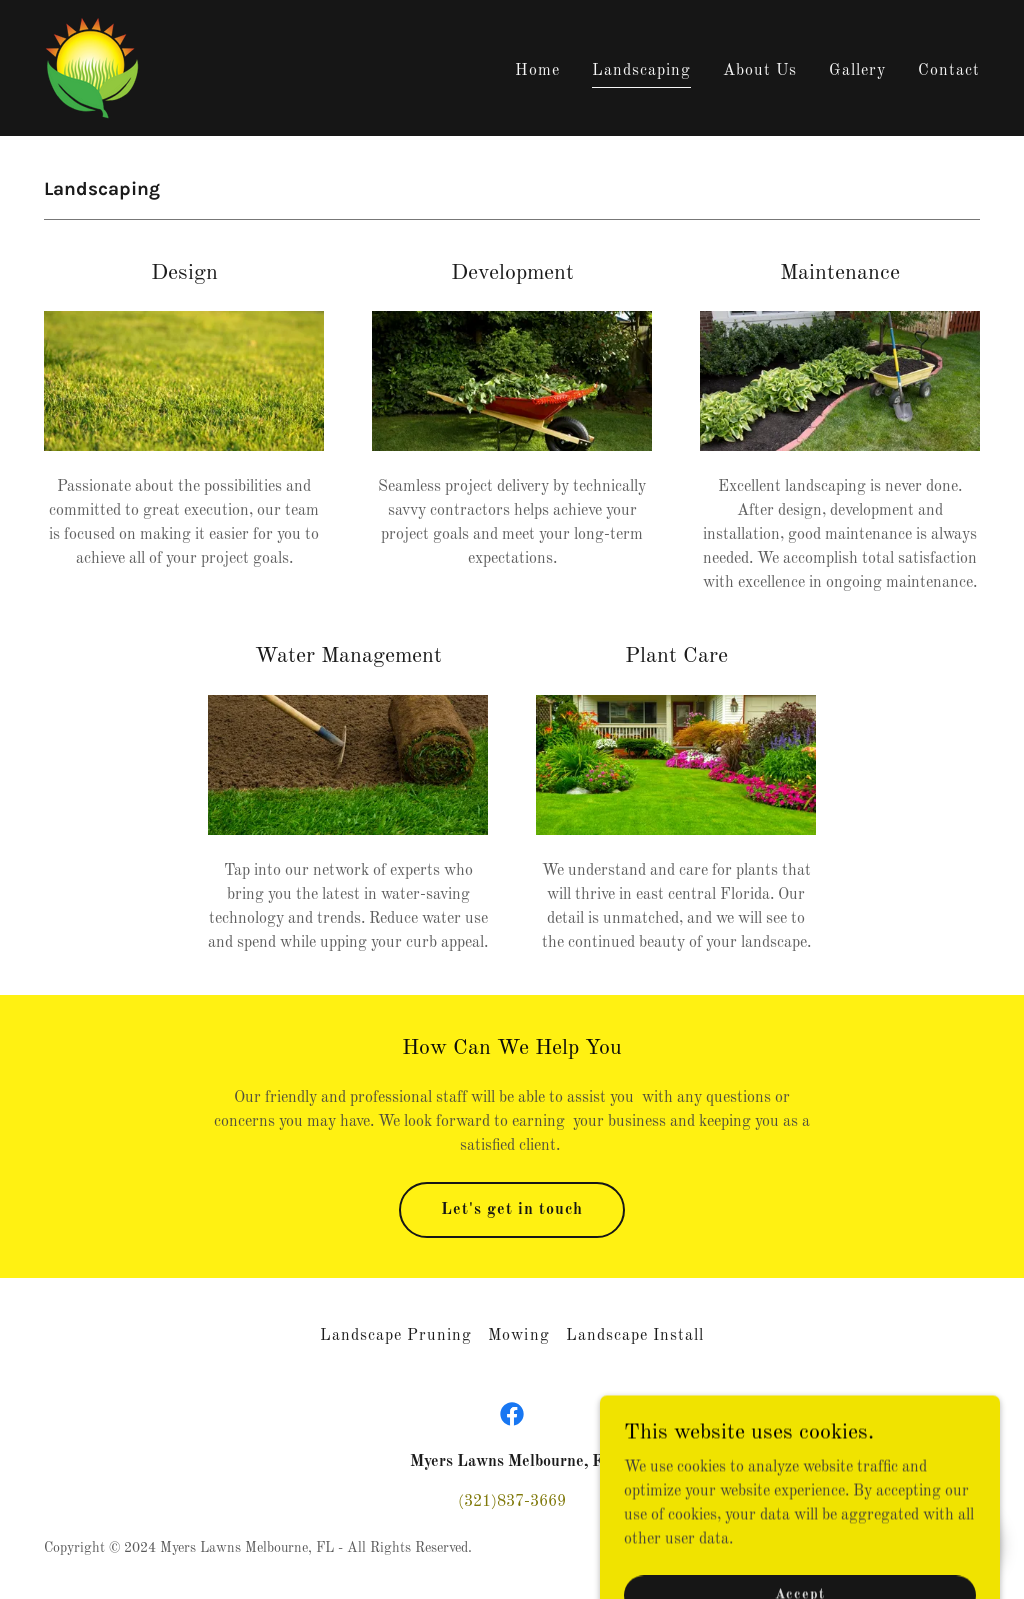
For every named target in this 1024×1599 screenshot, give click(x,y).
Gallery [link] (857, 71)
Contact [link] (949, 71)
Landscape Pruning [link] (396, 1336)
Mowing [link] (518, 1336)
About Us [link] (760, 71)
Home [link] (537, 71)
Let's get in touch (512, 1210)
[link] (92, 68)
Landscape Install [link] (635, 1336)
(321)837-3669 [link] (512, 1502)
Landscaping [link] (641, 71)
